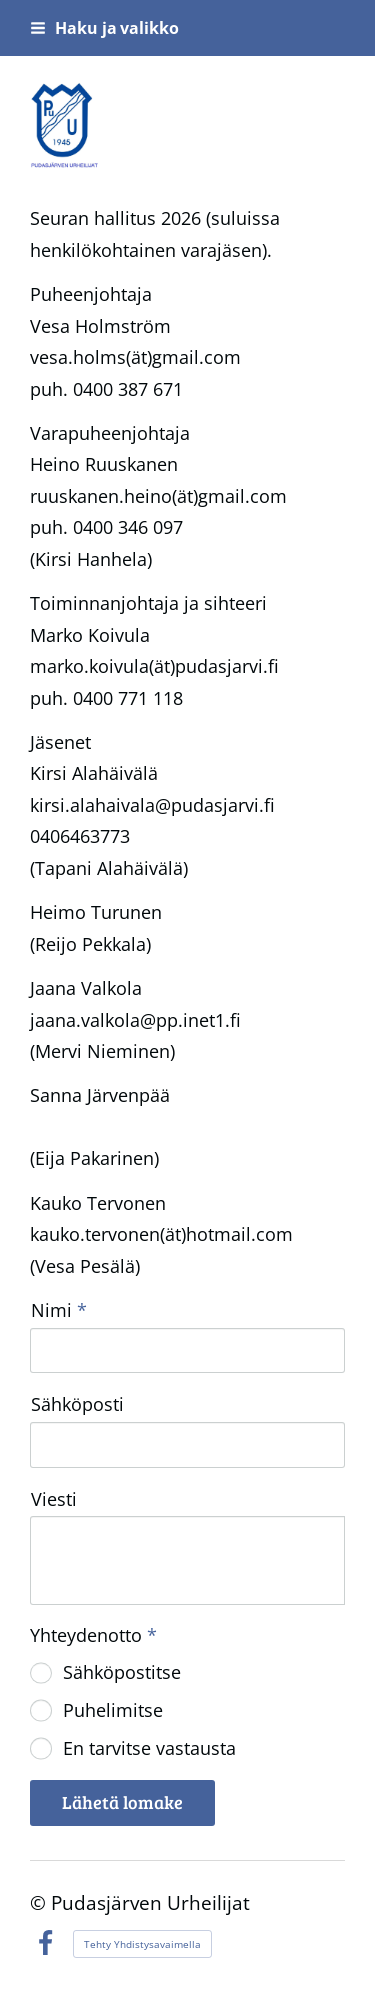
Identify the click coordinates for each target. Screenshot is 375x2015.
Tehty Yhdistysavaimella (142, 1944)
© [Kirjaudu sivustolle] (40, 1902)
